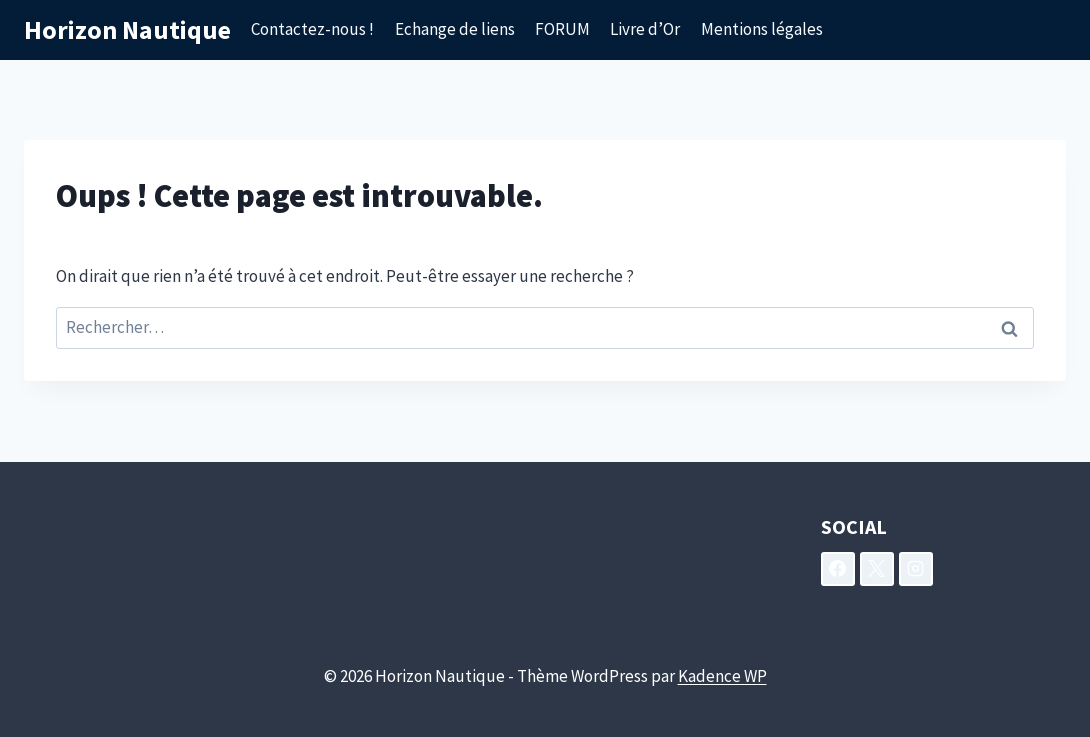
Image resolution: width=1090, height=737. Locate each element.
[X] (877, 569)
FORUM (562, 29)
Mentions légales (762, 29)
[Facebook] (838, 569)
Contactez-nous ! (312, 29)
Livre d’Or (645, 29)
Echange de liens (455, 29)
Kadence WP (722, 676)
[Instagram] (916, 569)
